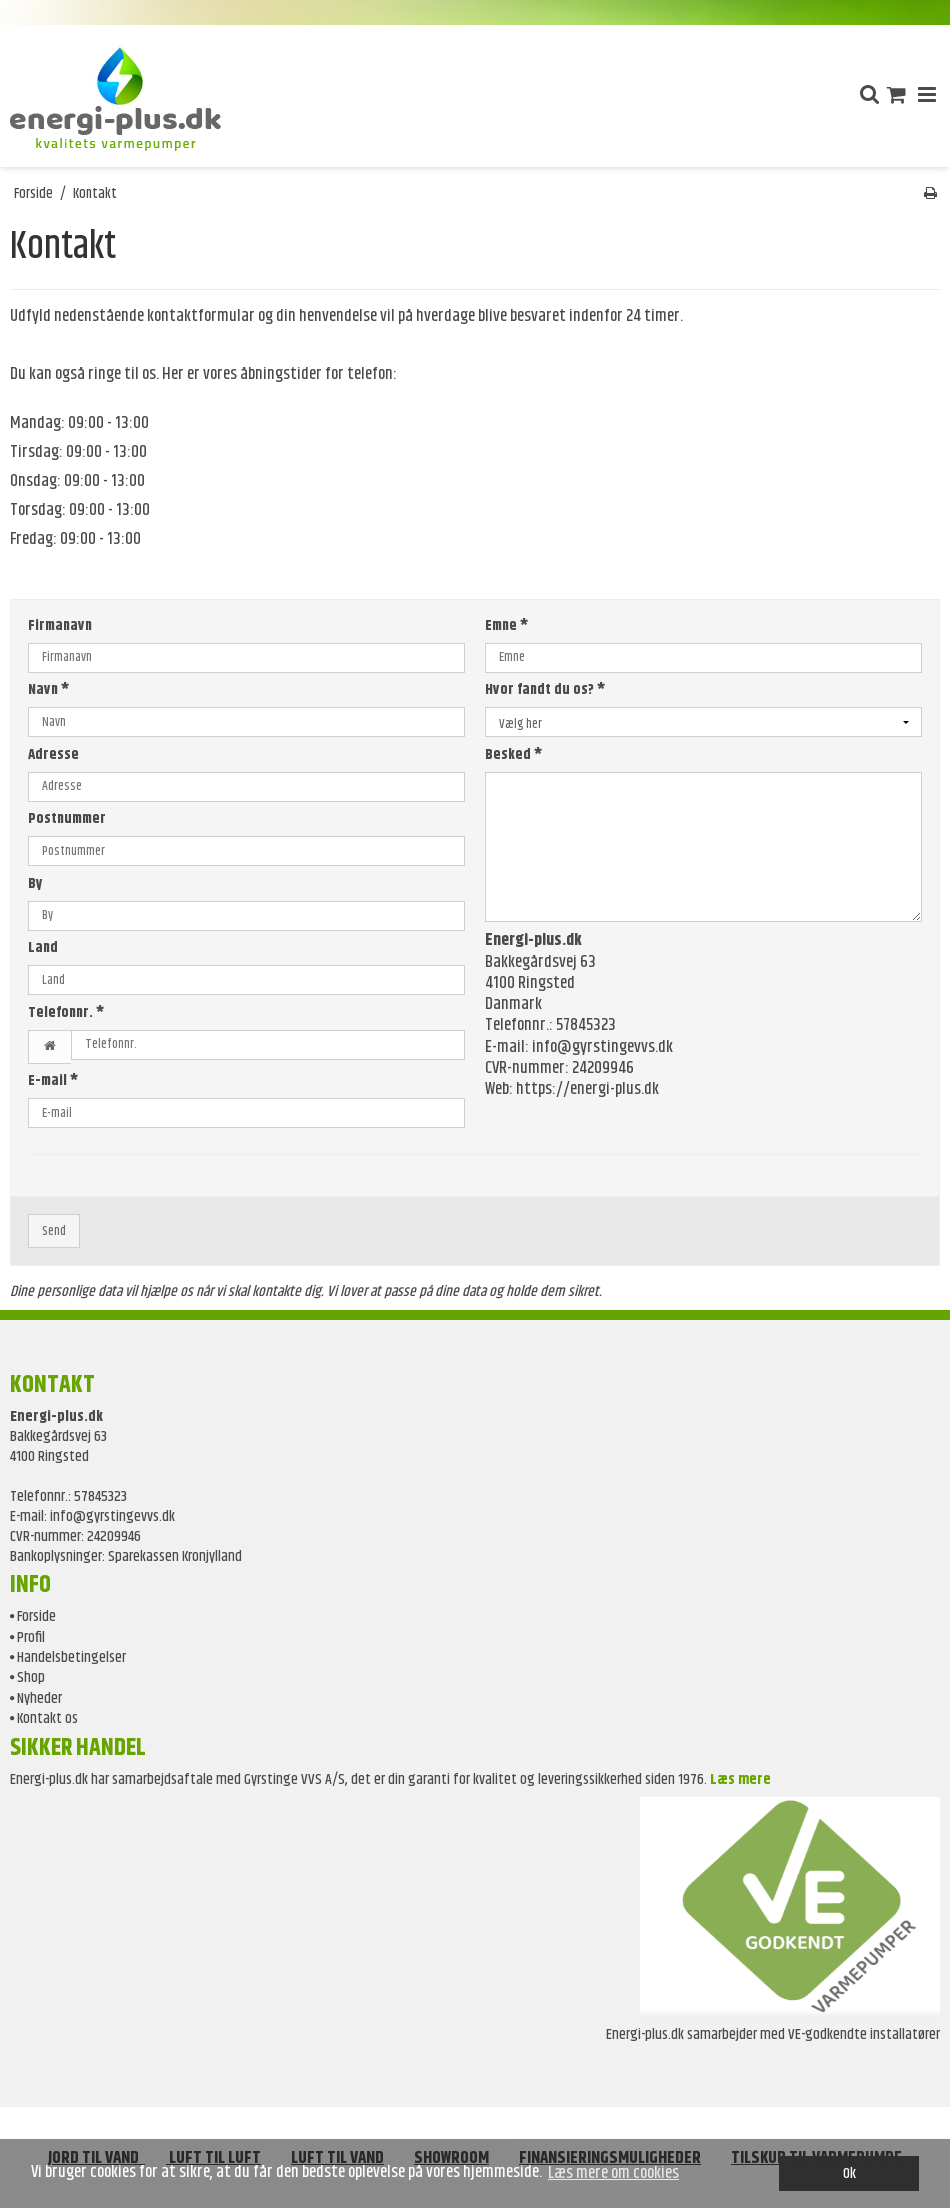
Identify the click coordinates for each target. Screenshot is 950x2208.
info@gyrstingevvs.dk (602, 1047)
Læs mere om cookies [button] (613, 2173)
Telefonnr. (66, 1013)
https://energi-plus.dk (587, 1089)
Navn (48, 690)
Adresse (53, 755)
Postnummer (67, 819)
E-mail (53, 1081)
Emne (506, 626)
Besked (513, 755)
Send (54, 1231)
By (35, 884)
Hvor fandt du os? (545, 690)
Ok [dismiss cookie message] (849, 2173)
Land (43, 948)
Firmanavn (60, 626)
